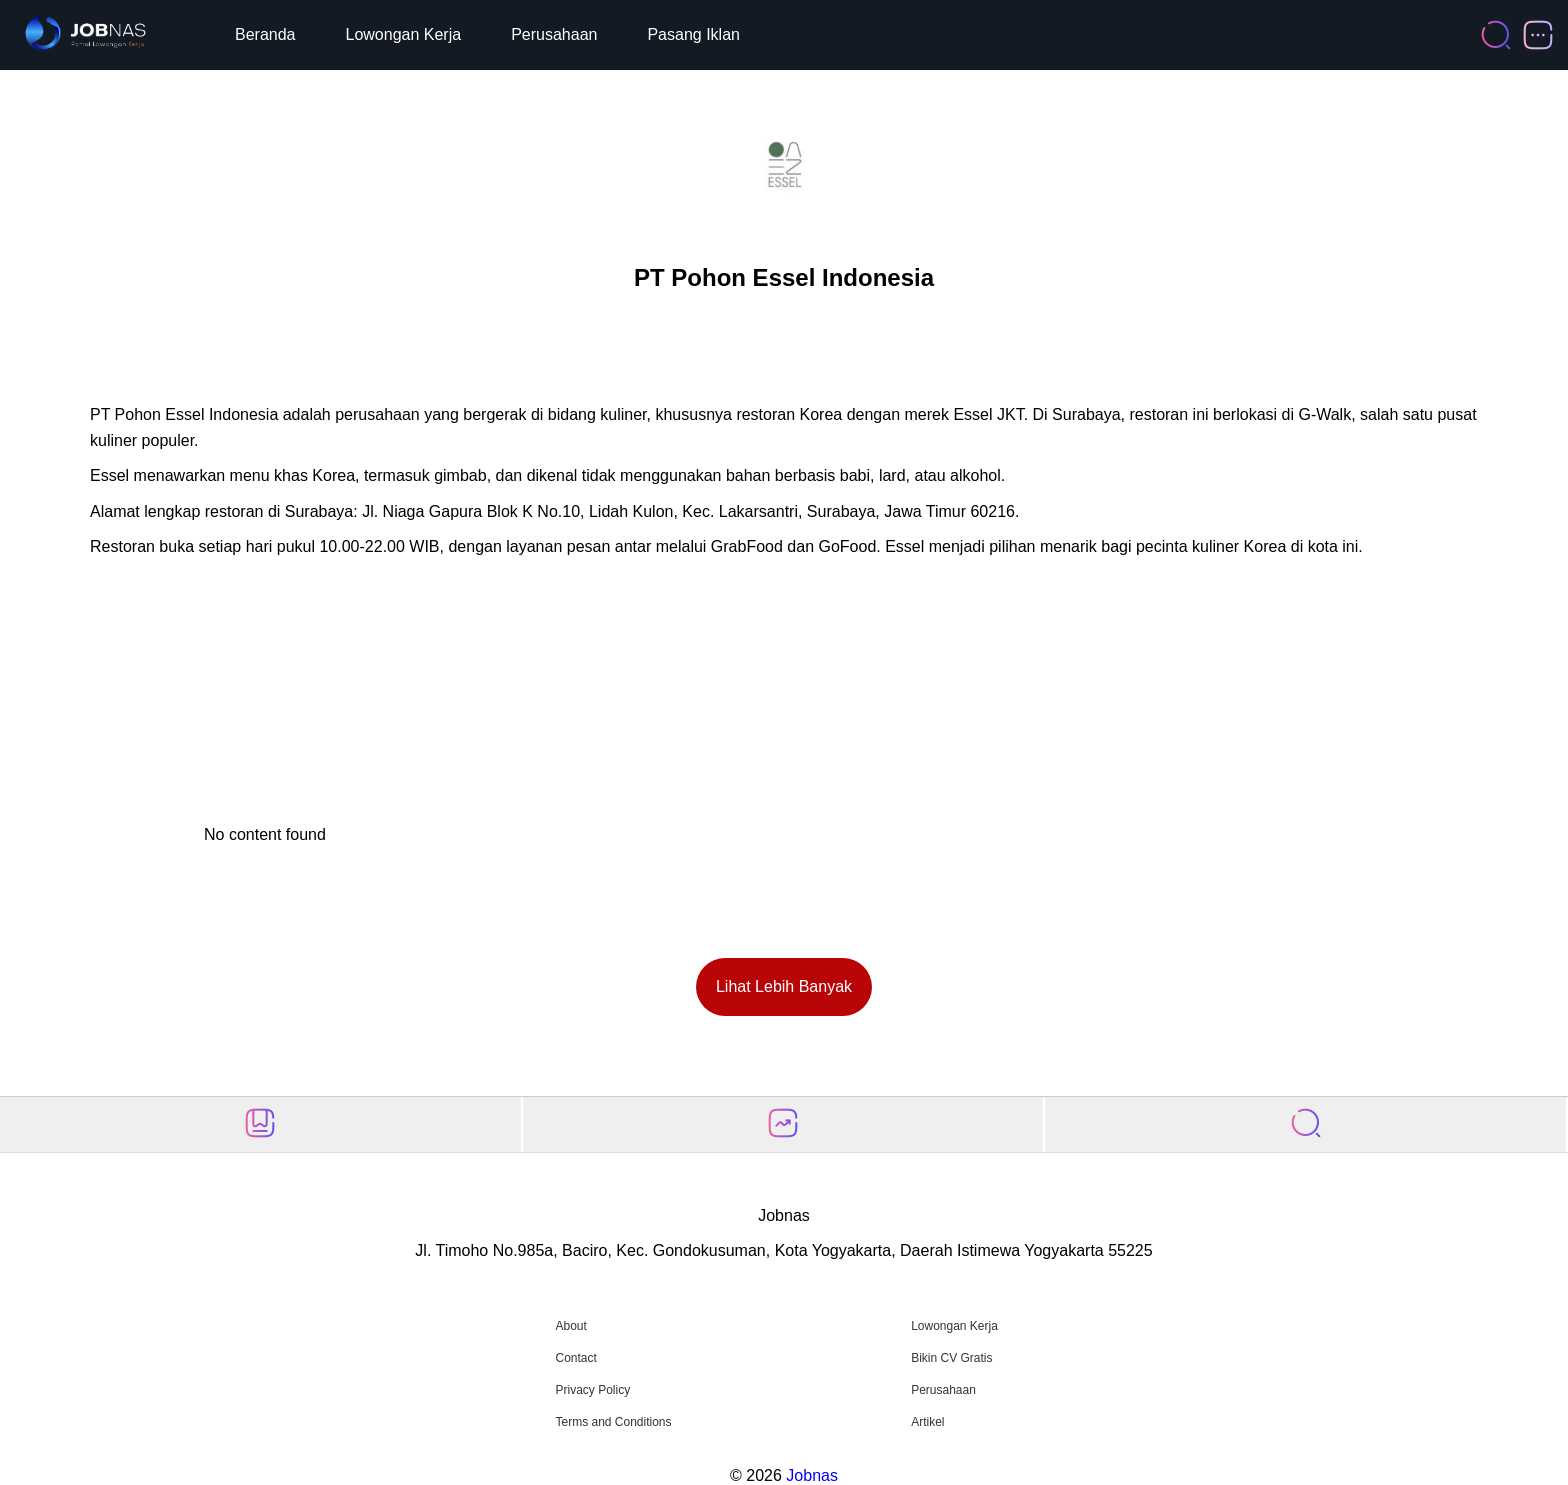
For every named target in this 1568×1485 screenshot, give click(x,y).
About (570, 1326)
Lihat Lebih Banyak (784, 986)
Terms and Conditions (613, 1422)
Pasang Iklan (693, 34)
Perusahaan (554, 34)
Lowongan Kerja (404, 34)
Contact (575, 1358)
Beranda (265, 34)
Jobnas (812, 1475)
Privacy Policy (592, 1390)
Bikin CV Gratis (951, 1358)
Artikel (927, 1422)
